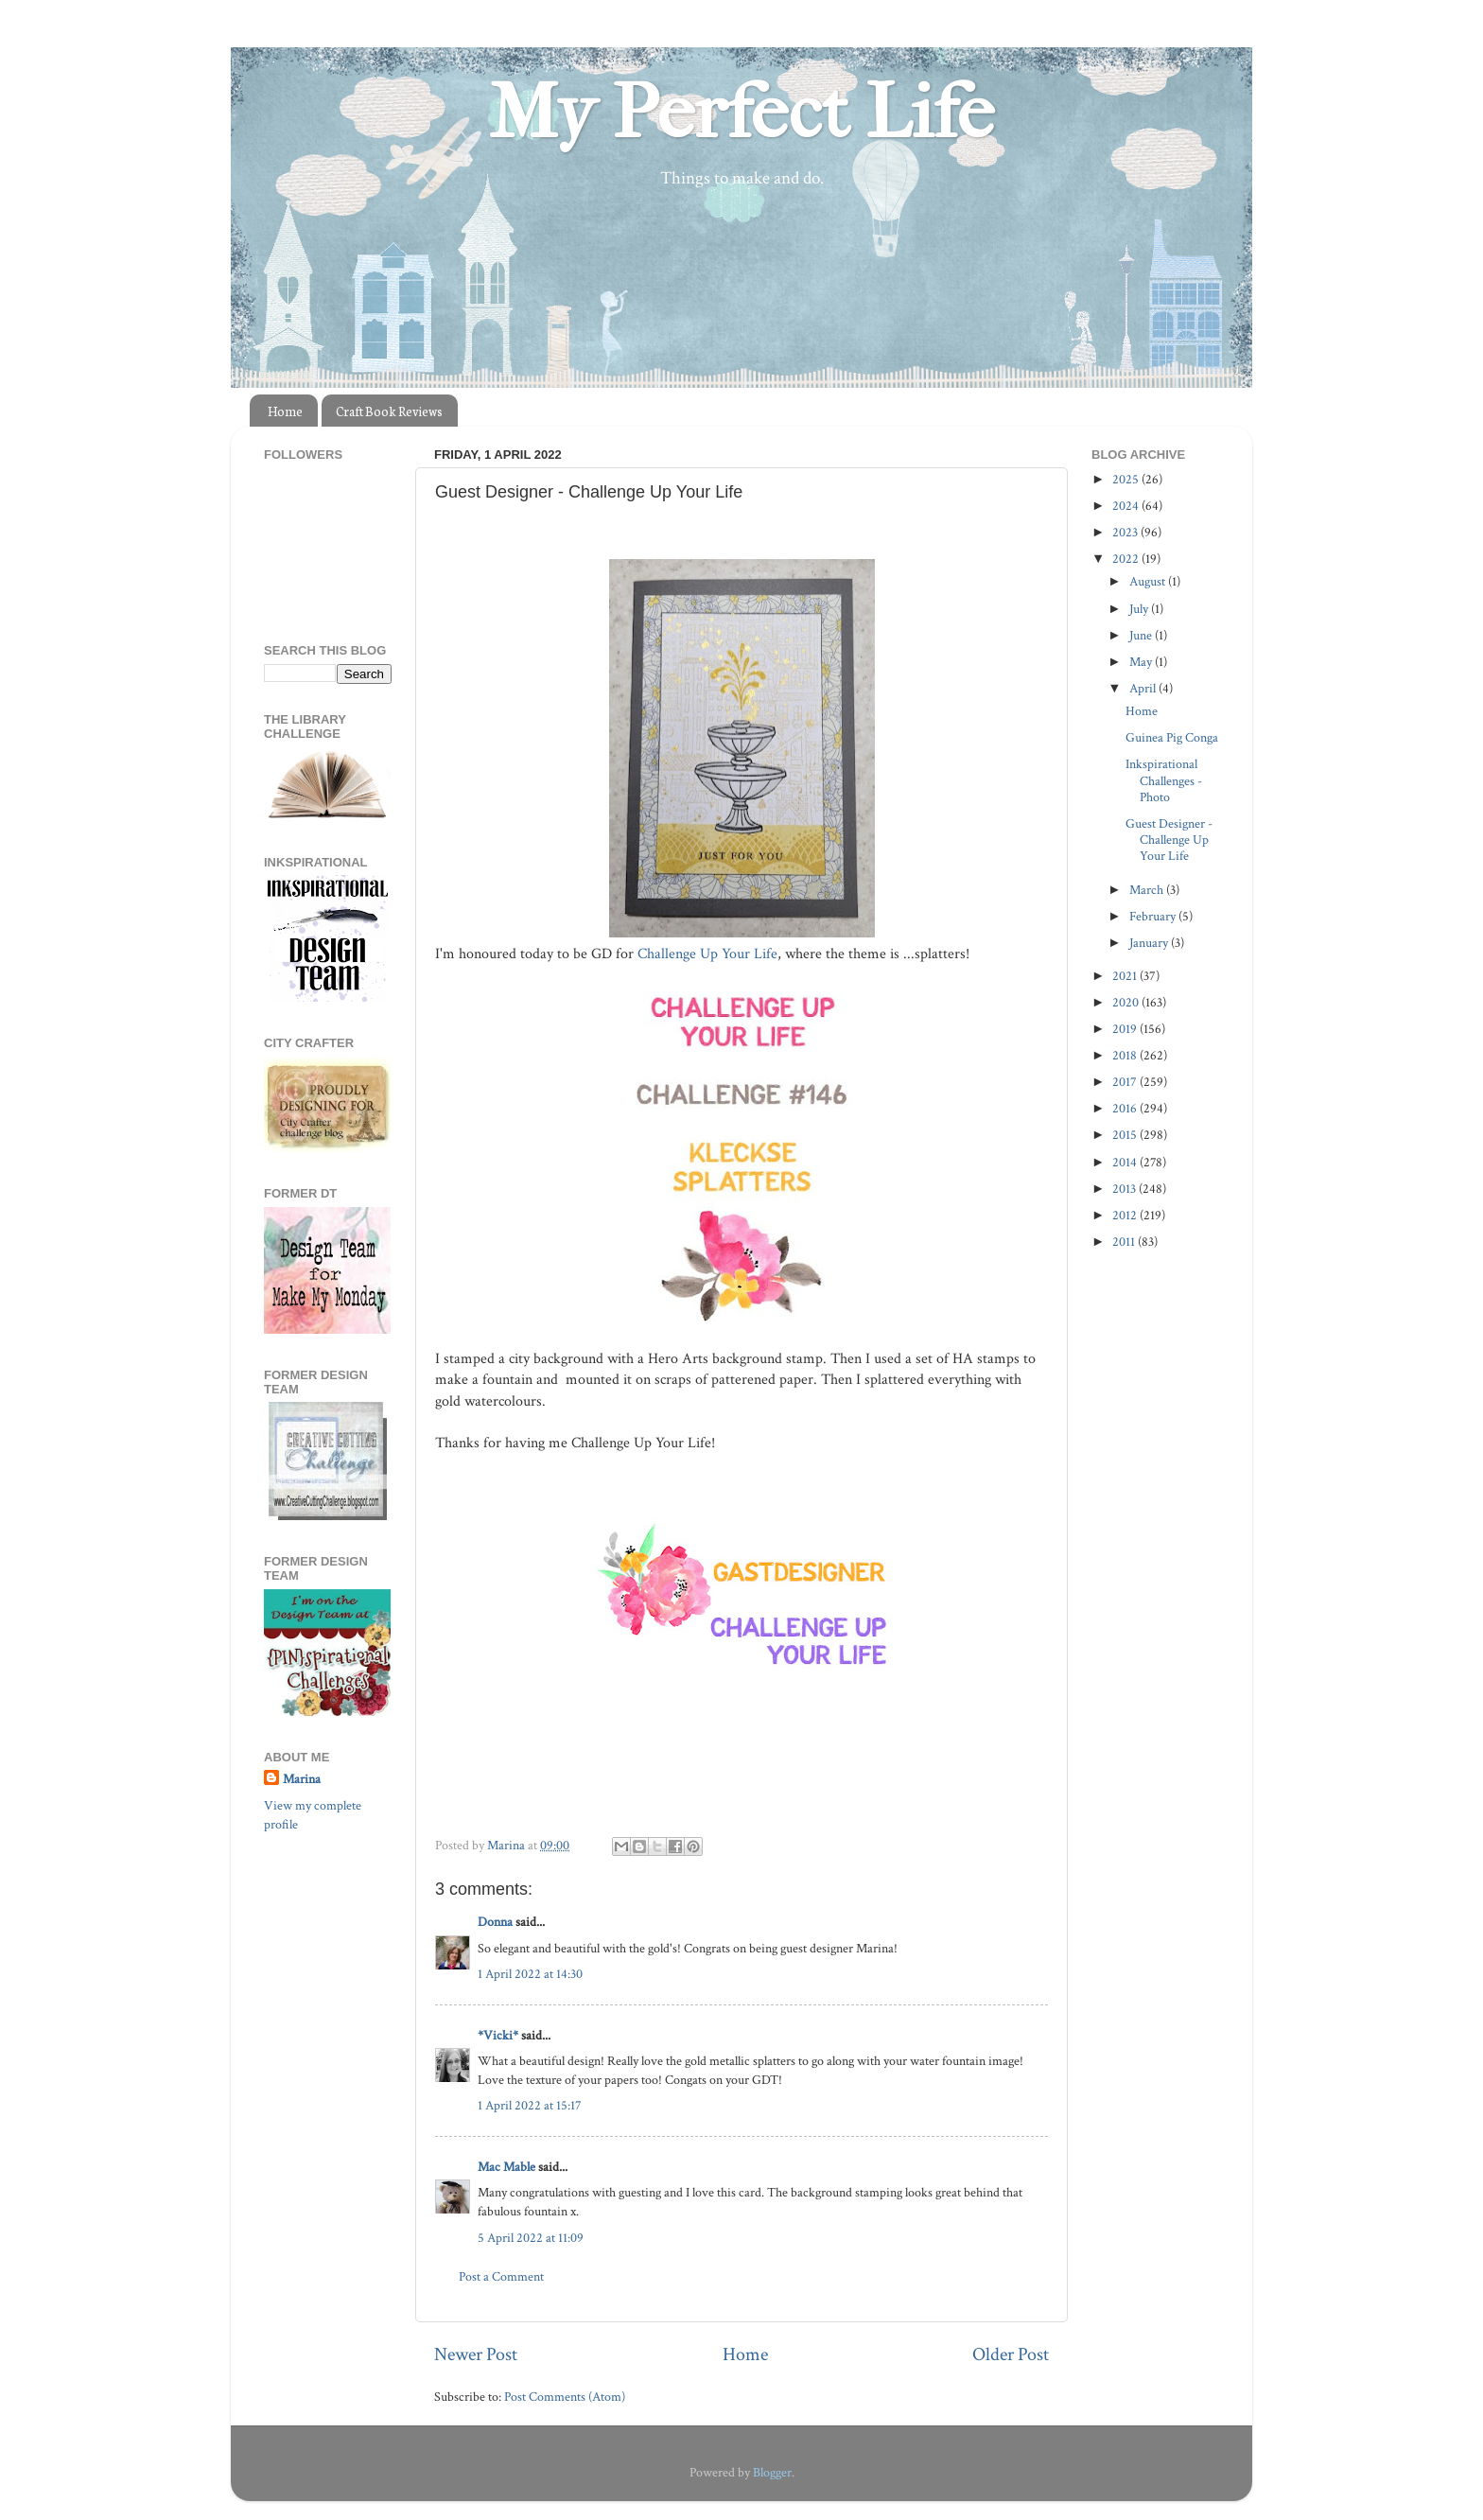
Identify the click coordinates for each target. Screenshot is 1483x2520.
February (1153, 916)
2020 (1127, 1002)
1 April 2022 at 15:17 (530, 2105)
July (1140, 609)
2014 (1126, 1162)
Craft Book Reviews (389, 411)
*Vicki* (498, 2035)
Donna (495, 1922)
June (1142, 635)
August (1148, 581)
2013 (1125, 1189)
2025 (1127, 479)
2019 (1126, 1029)
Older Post (1010, 2354)
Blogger (772, 2472)
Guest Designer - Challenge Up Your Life (1169, 840)
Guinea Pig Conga (1171, 737)
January (1150, 943)
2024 (1127, 506)
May (1142, 662)
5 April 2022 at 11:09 (531, 2238)
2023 (1126, 532)
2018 (1126, 1055)
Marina (302, 1779)
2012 (1126, 1215)
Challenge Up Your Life (705, 954)
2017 (1126, 1082)
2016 (1126, 1108)
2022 (1127, 559)
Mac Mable (506, 2167)
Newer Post (475, 2354)
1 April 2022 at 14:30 (530, 1974)
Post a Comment (501, 2276)
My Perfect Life (741, 112)
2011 (1125, 1242)
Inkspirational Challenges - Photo (1163, 780)
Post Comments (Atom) (564, 2397)
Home (285, 411)
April (1144, 688)
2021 (1126, 976)
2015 (1126, 1135)
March (1147, 890)
